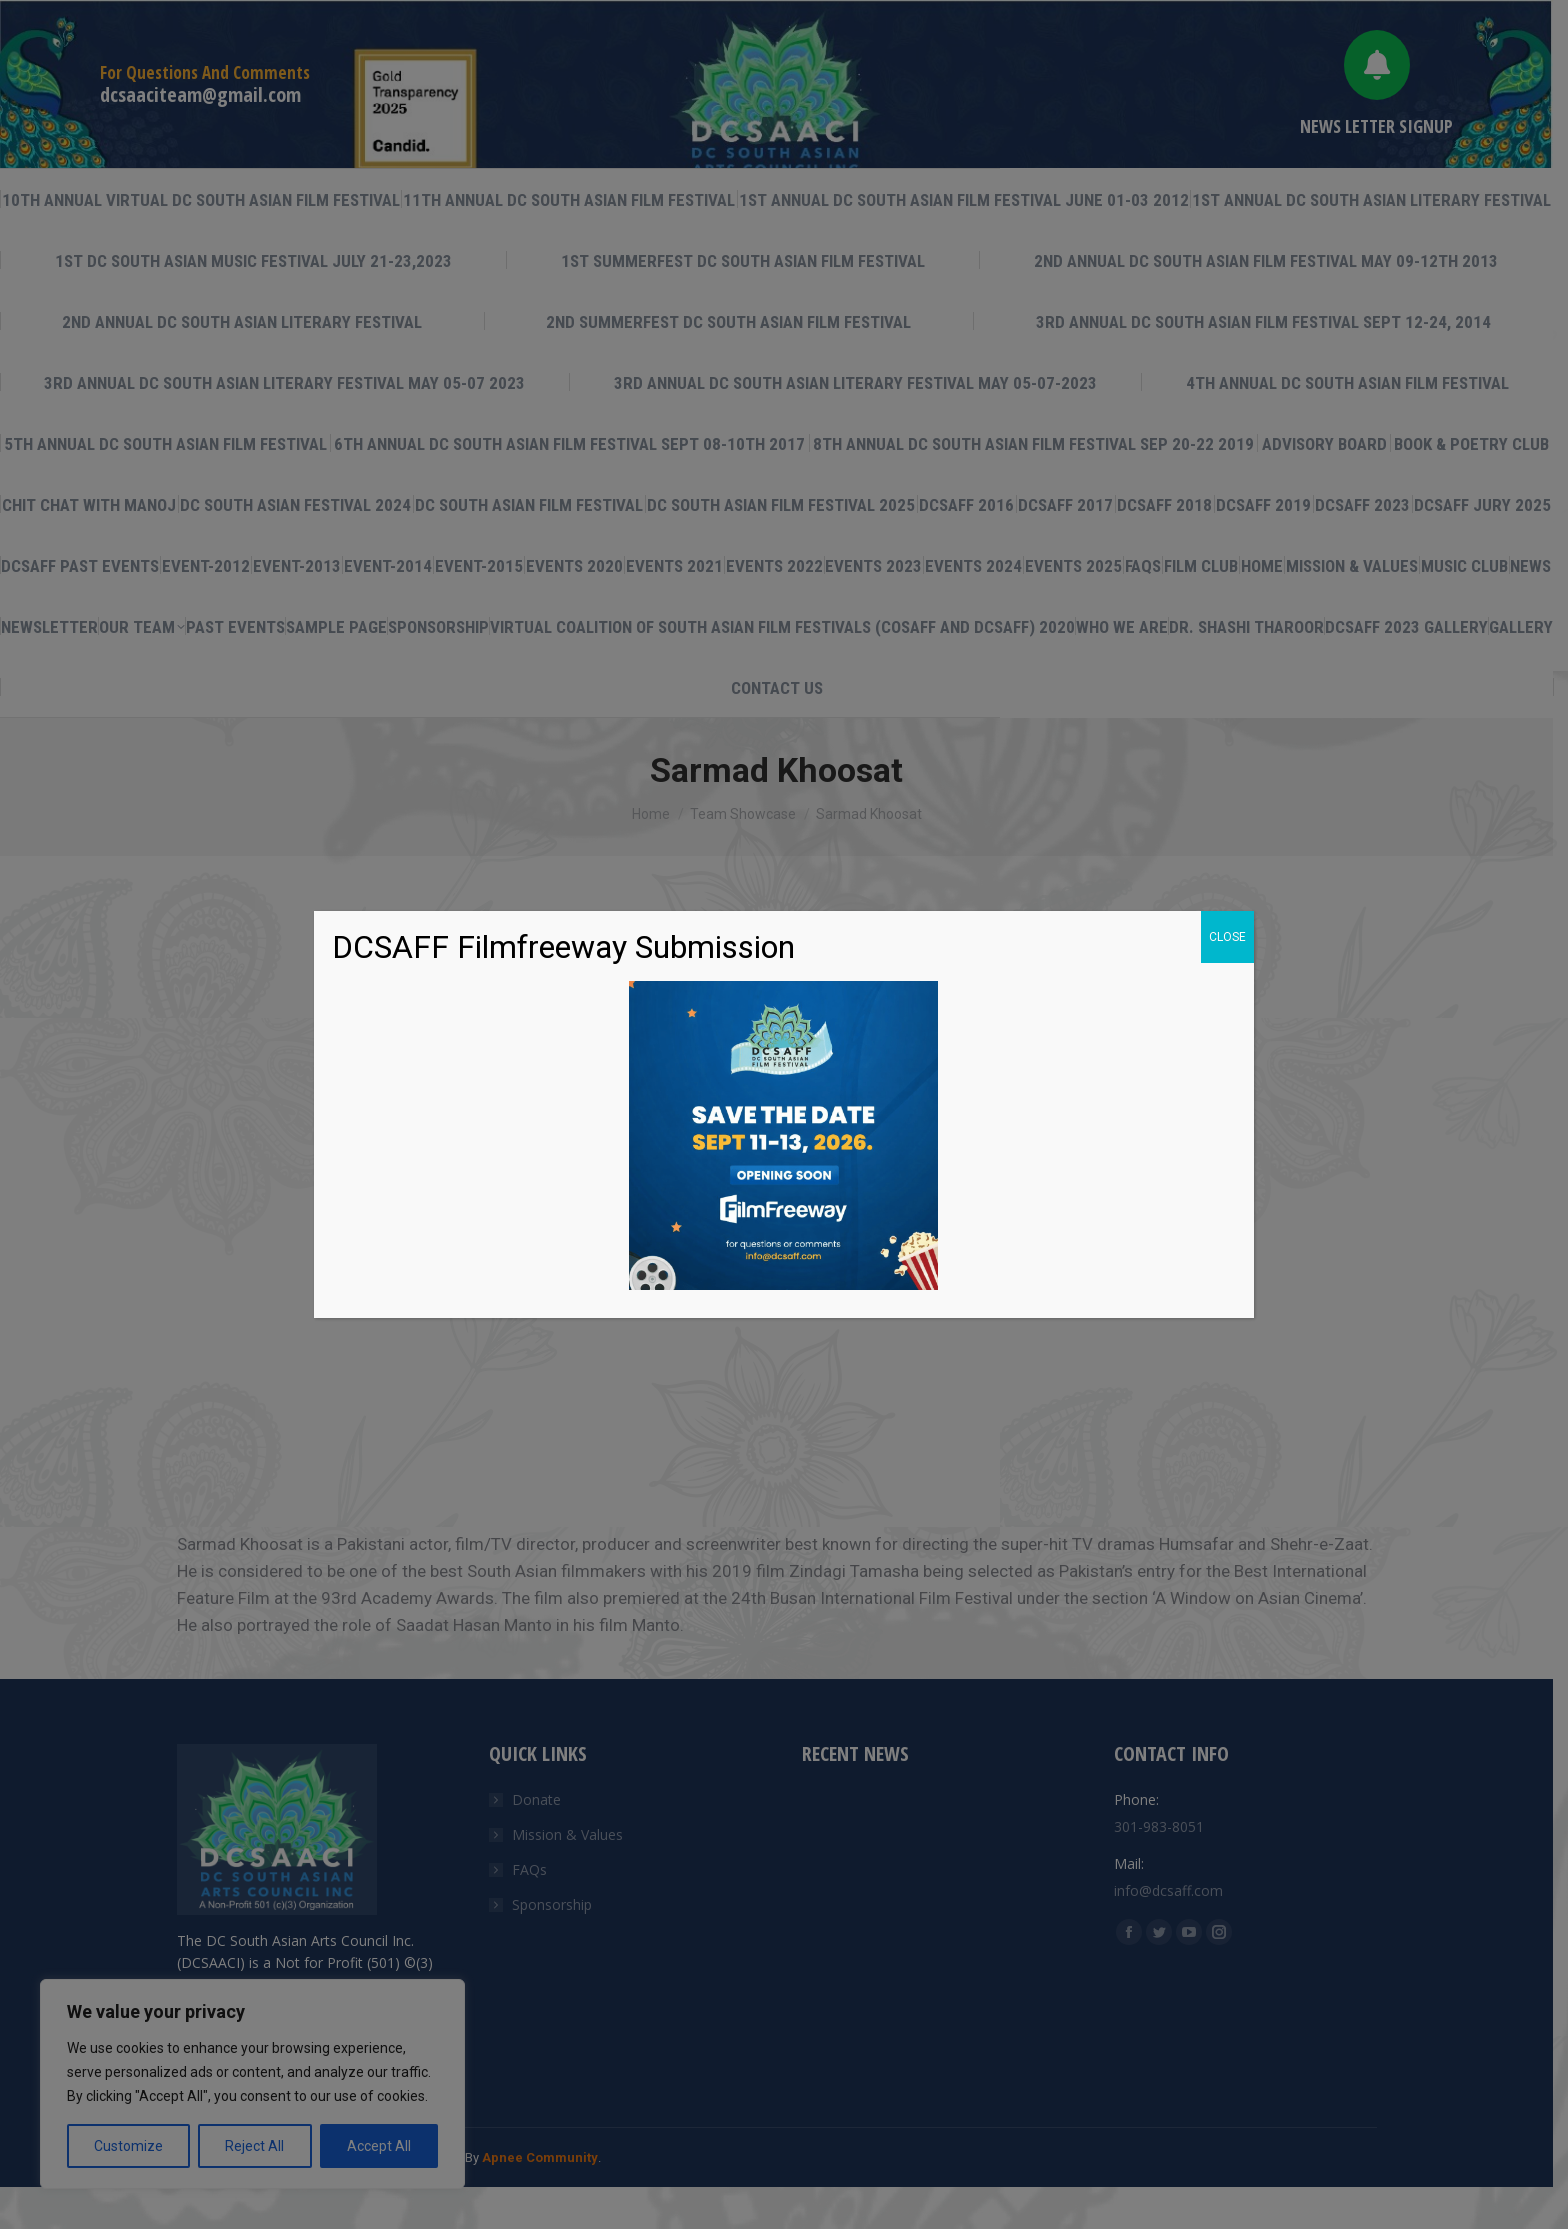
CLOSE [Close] (1227, 937)
